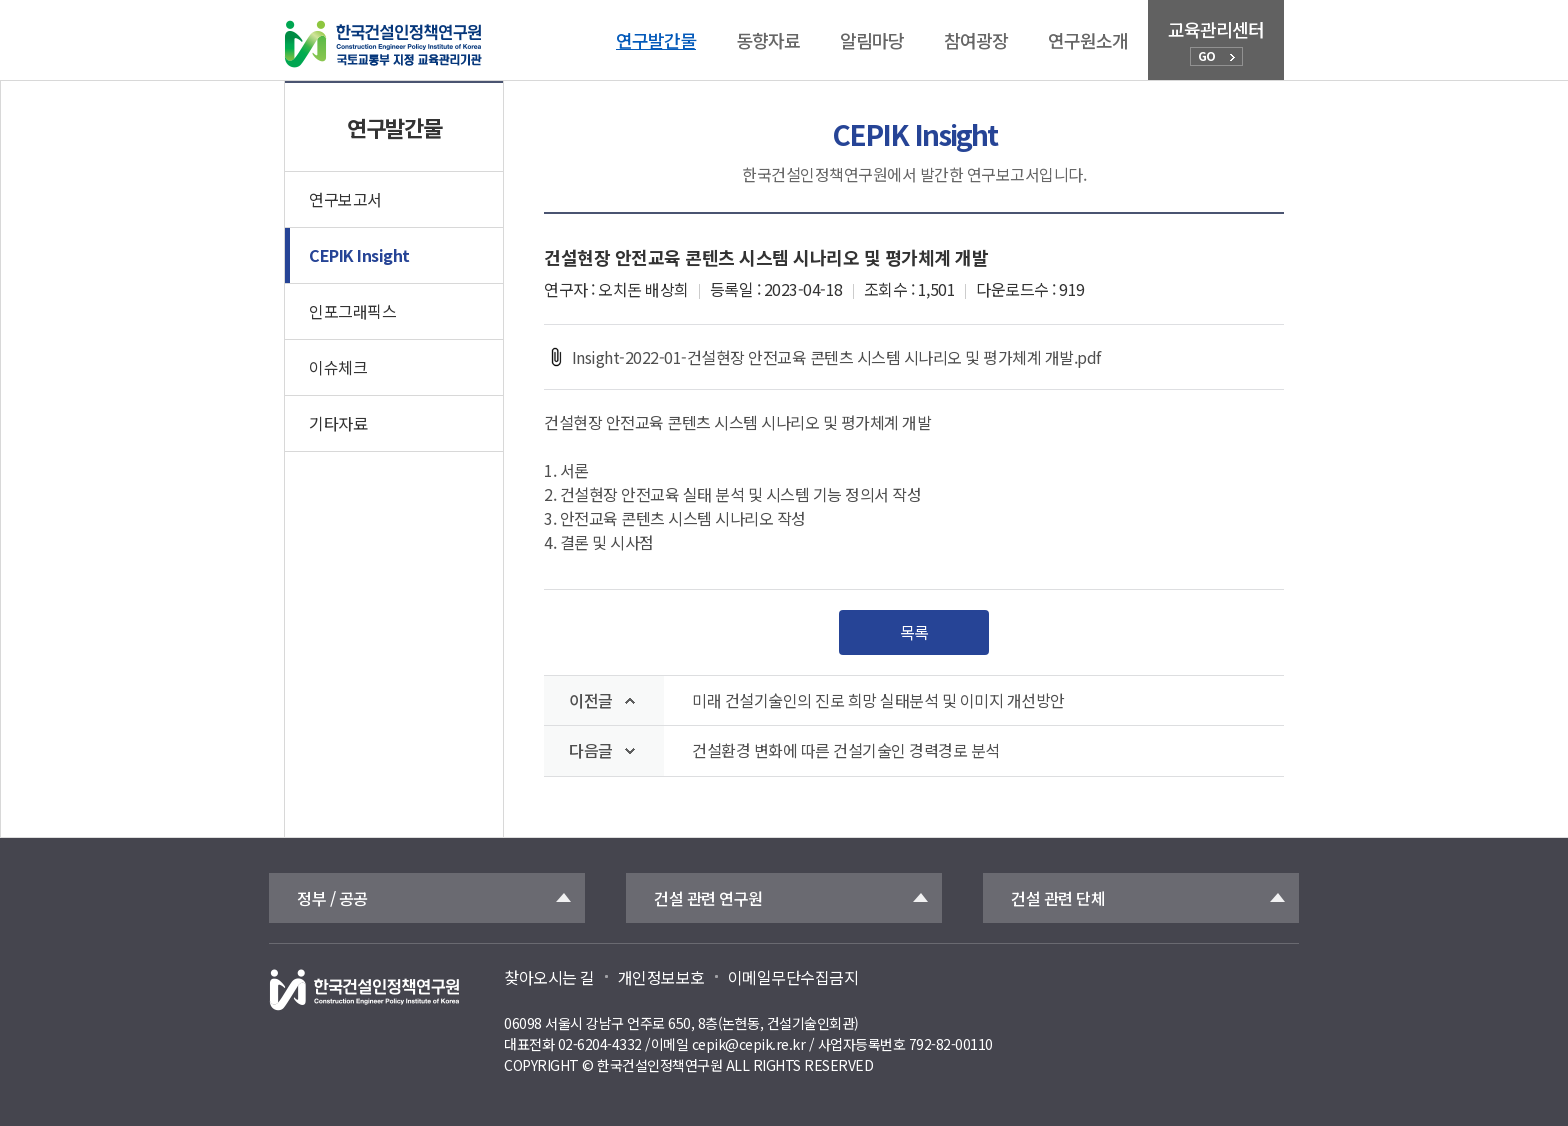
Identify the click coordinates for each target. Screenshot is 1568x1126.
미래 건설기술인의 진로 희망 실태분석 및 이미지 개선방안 (878, 700)
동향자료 (768, 40)
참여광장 (976, 40)
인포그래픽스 (352, 311)
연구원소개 (1088, 40)
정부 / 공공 (332, 898)
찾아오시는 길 (549, 977)
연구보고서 (345, 199)
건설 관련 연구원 (708, 898)
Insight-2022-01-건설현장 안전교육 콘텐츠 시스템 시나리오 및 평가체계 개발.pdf (822, 357)
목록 (914, 632)
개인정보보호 (661, 977)
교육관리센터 (1216, 41)
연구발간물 (656, 40)
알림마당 (872, 40)
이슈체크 (338, 367)
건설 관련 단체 (1058, 898)
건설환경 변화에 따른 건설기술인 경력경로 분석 (846, 750)
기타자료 (338, 423)
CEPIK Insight (359, 255)
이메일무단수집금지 (793, 977)
